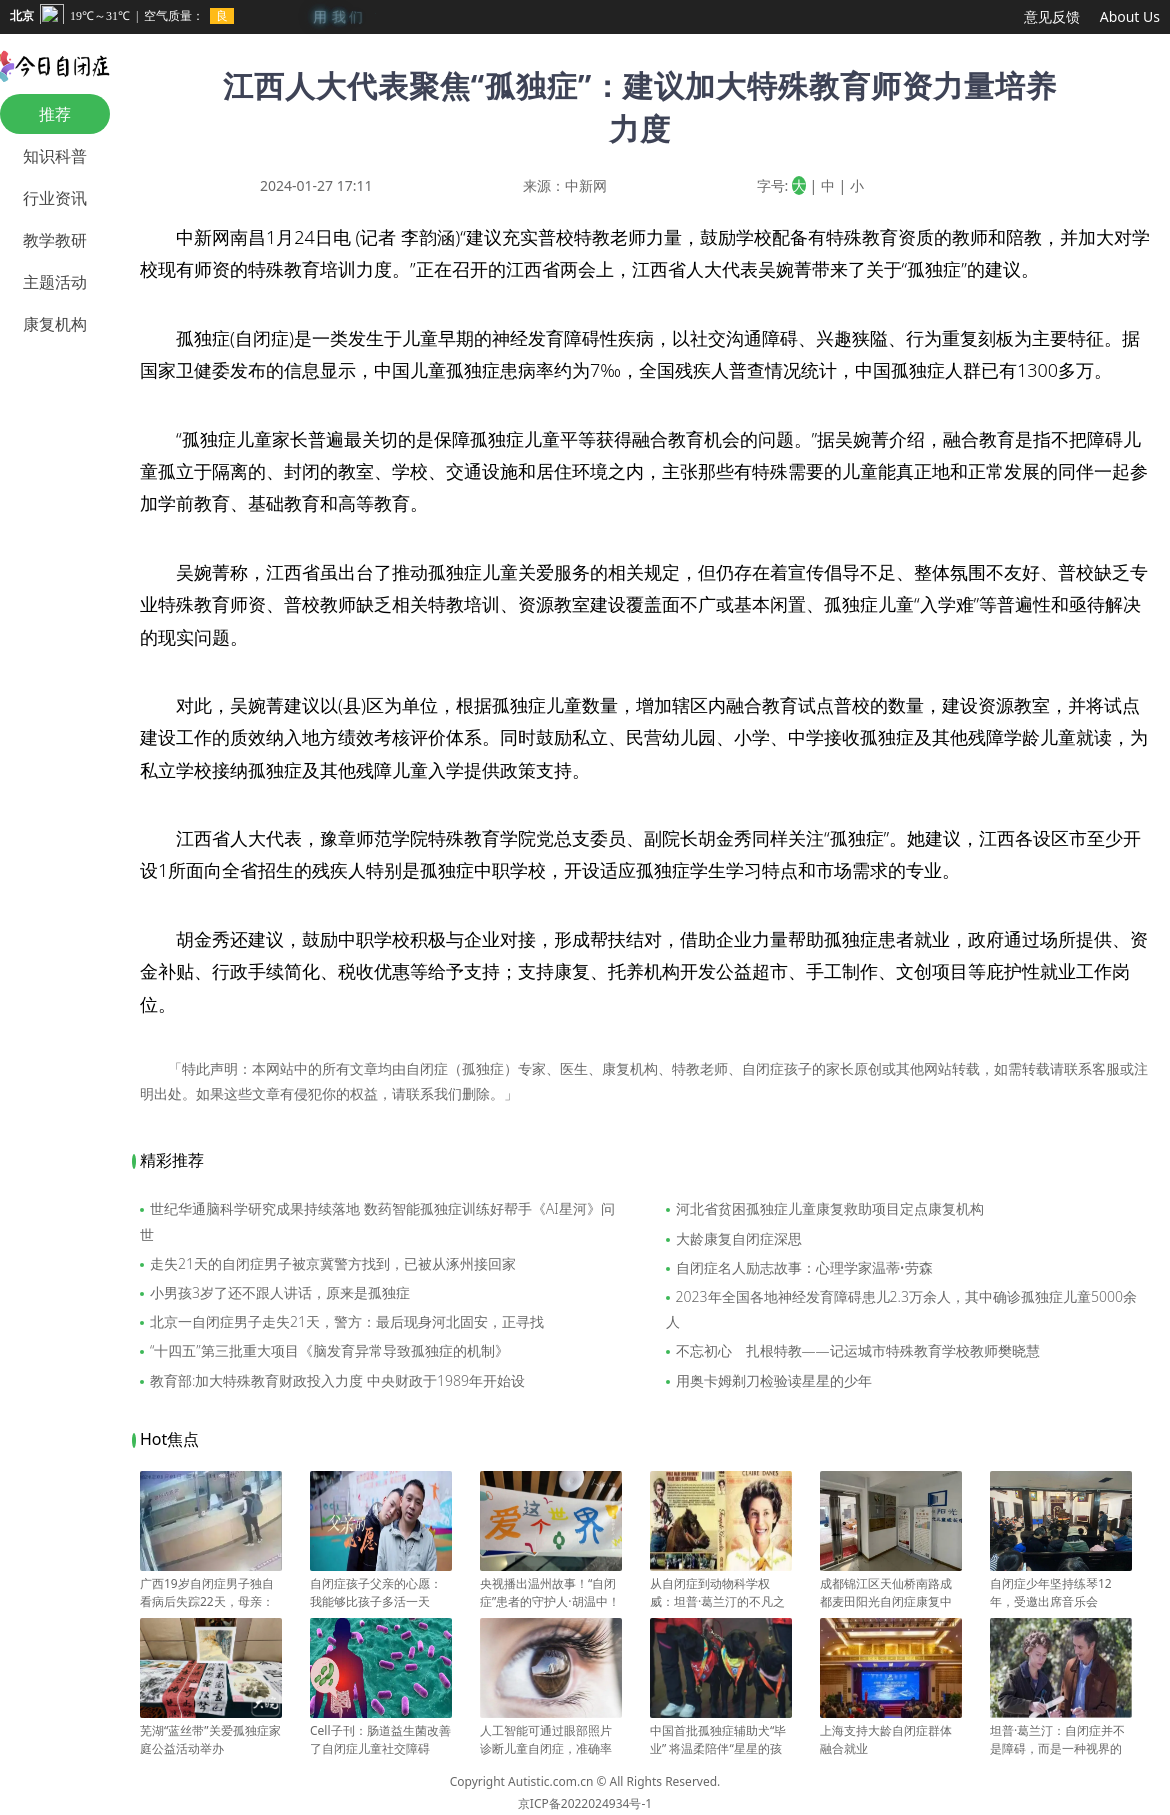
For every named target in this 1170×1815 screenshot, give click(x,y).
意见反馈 (1052, 16)
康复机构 (55, 324)
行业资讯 (55, 198)
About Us (1130, 16)
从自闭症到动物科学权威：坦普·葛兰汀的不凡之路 (721, 1593)
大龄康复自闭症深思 (739, 1238)
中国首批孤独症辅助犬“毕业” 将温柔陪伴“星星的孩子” (721, 1740)
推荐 (55, 114)
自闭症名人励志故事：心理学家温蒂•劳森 (804, 1267)
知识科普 (55, 156)
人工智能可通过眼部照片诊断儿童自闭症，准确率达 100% (551, 1740)
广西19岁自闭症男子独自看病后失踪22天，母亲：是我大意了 (211, 1593)
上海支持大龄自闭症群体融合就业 (891, 1731)
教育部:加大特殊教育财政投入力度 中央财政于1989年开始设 (337, 1380)
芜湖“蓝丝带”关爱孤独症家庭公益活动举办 (211, 1731)
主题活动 (55, 282)
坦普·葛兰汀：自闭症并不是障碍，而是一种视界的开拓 (1061, 1740)
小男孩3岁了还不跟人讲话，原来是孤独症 (280, 1292)
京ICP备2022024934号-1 (585, 1803)
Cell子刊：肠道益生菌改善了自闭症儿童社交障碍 (381, 1731)
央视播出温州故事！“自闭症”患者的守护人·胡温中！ (551, 1584)
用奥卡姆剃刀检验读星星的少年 (774, 1380)
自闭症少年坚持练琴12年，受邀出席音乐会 (1061, 1584)
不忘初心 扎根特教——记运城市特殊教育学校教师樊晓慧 (858, 1350)
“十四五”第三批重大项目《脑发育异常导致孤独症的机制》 (329, 1350)
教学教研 (55, 240)
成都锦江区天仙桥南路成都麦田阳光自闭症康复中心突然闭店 (891, 1593)
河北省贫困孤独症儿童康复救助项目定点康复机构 (830, 1208)
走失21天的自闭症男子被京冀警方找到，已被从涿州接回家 (333, 1263)
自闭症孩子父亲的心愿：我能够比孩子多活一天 (381, 1584)
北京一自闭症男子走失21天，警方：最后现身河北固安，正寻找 (347, 1321)
